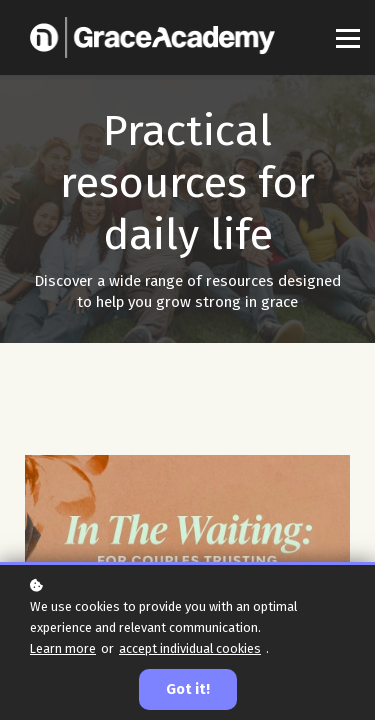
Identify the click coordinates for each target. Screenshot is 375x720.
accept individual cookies (190, 648)
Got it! (188, 689)
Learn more (63, 648)
